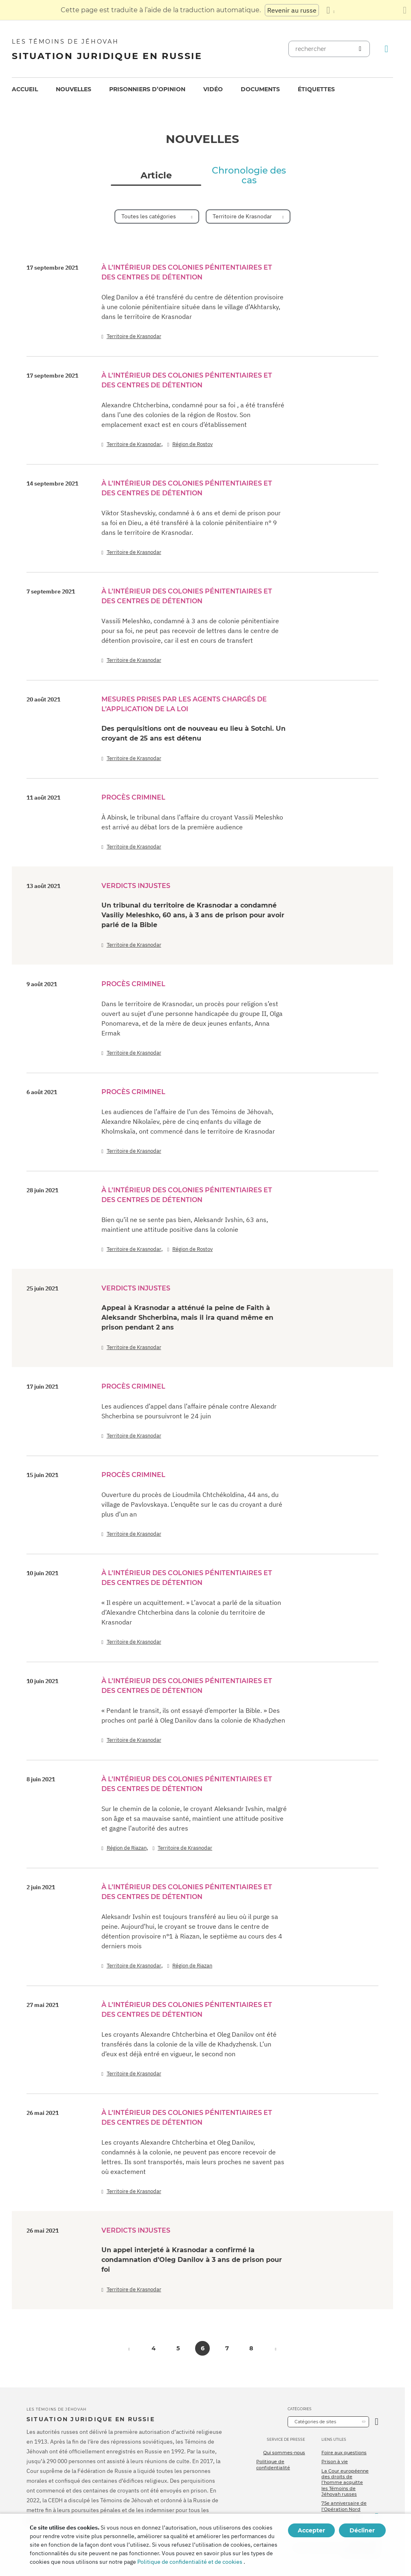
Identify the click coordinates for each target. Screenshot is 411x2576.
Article (156, 175)
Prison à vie (334, 2461)
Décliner (362, 2530)
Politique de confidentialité (273, 2464)
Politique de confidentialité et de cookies (189, 2561)
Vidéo (213, 89)
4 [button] (154, 2348)
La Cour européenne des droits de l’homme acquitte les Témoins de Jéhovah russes (345, 2482)
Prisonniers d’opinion (147, 89)
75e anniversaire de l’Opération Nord (344, 2506)
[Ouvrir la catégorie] (376, 2421)
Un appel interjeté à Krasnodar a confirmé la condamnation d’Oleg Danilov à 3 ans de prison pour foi (191, 2259)
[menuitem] (25, 89)
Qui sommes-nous (284, 2452)
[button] (129, 2348)
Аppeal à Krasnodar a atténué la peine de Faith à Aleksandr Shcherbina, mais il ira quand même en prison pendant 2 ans (187, 1317)
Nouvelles (73, 89)
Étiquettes (316, 89)
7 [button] (227, 2348)
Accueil (25, 89)
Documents (260, 89)
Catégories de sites (315, 2421)
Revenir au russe (291, 10)
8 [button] (251, 2348)
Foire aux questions (344, 2452)
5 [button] (178, 2348)
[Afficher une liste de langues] (330, 10)
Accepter (311, 2530)
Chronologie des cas (249, 175)
